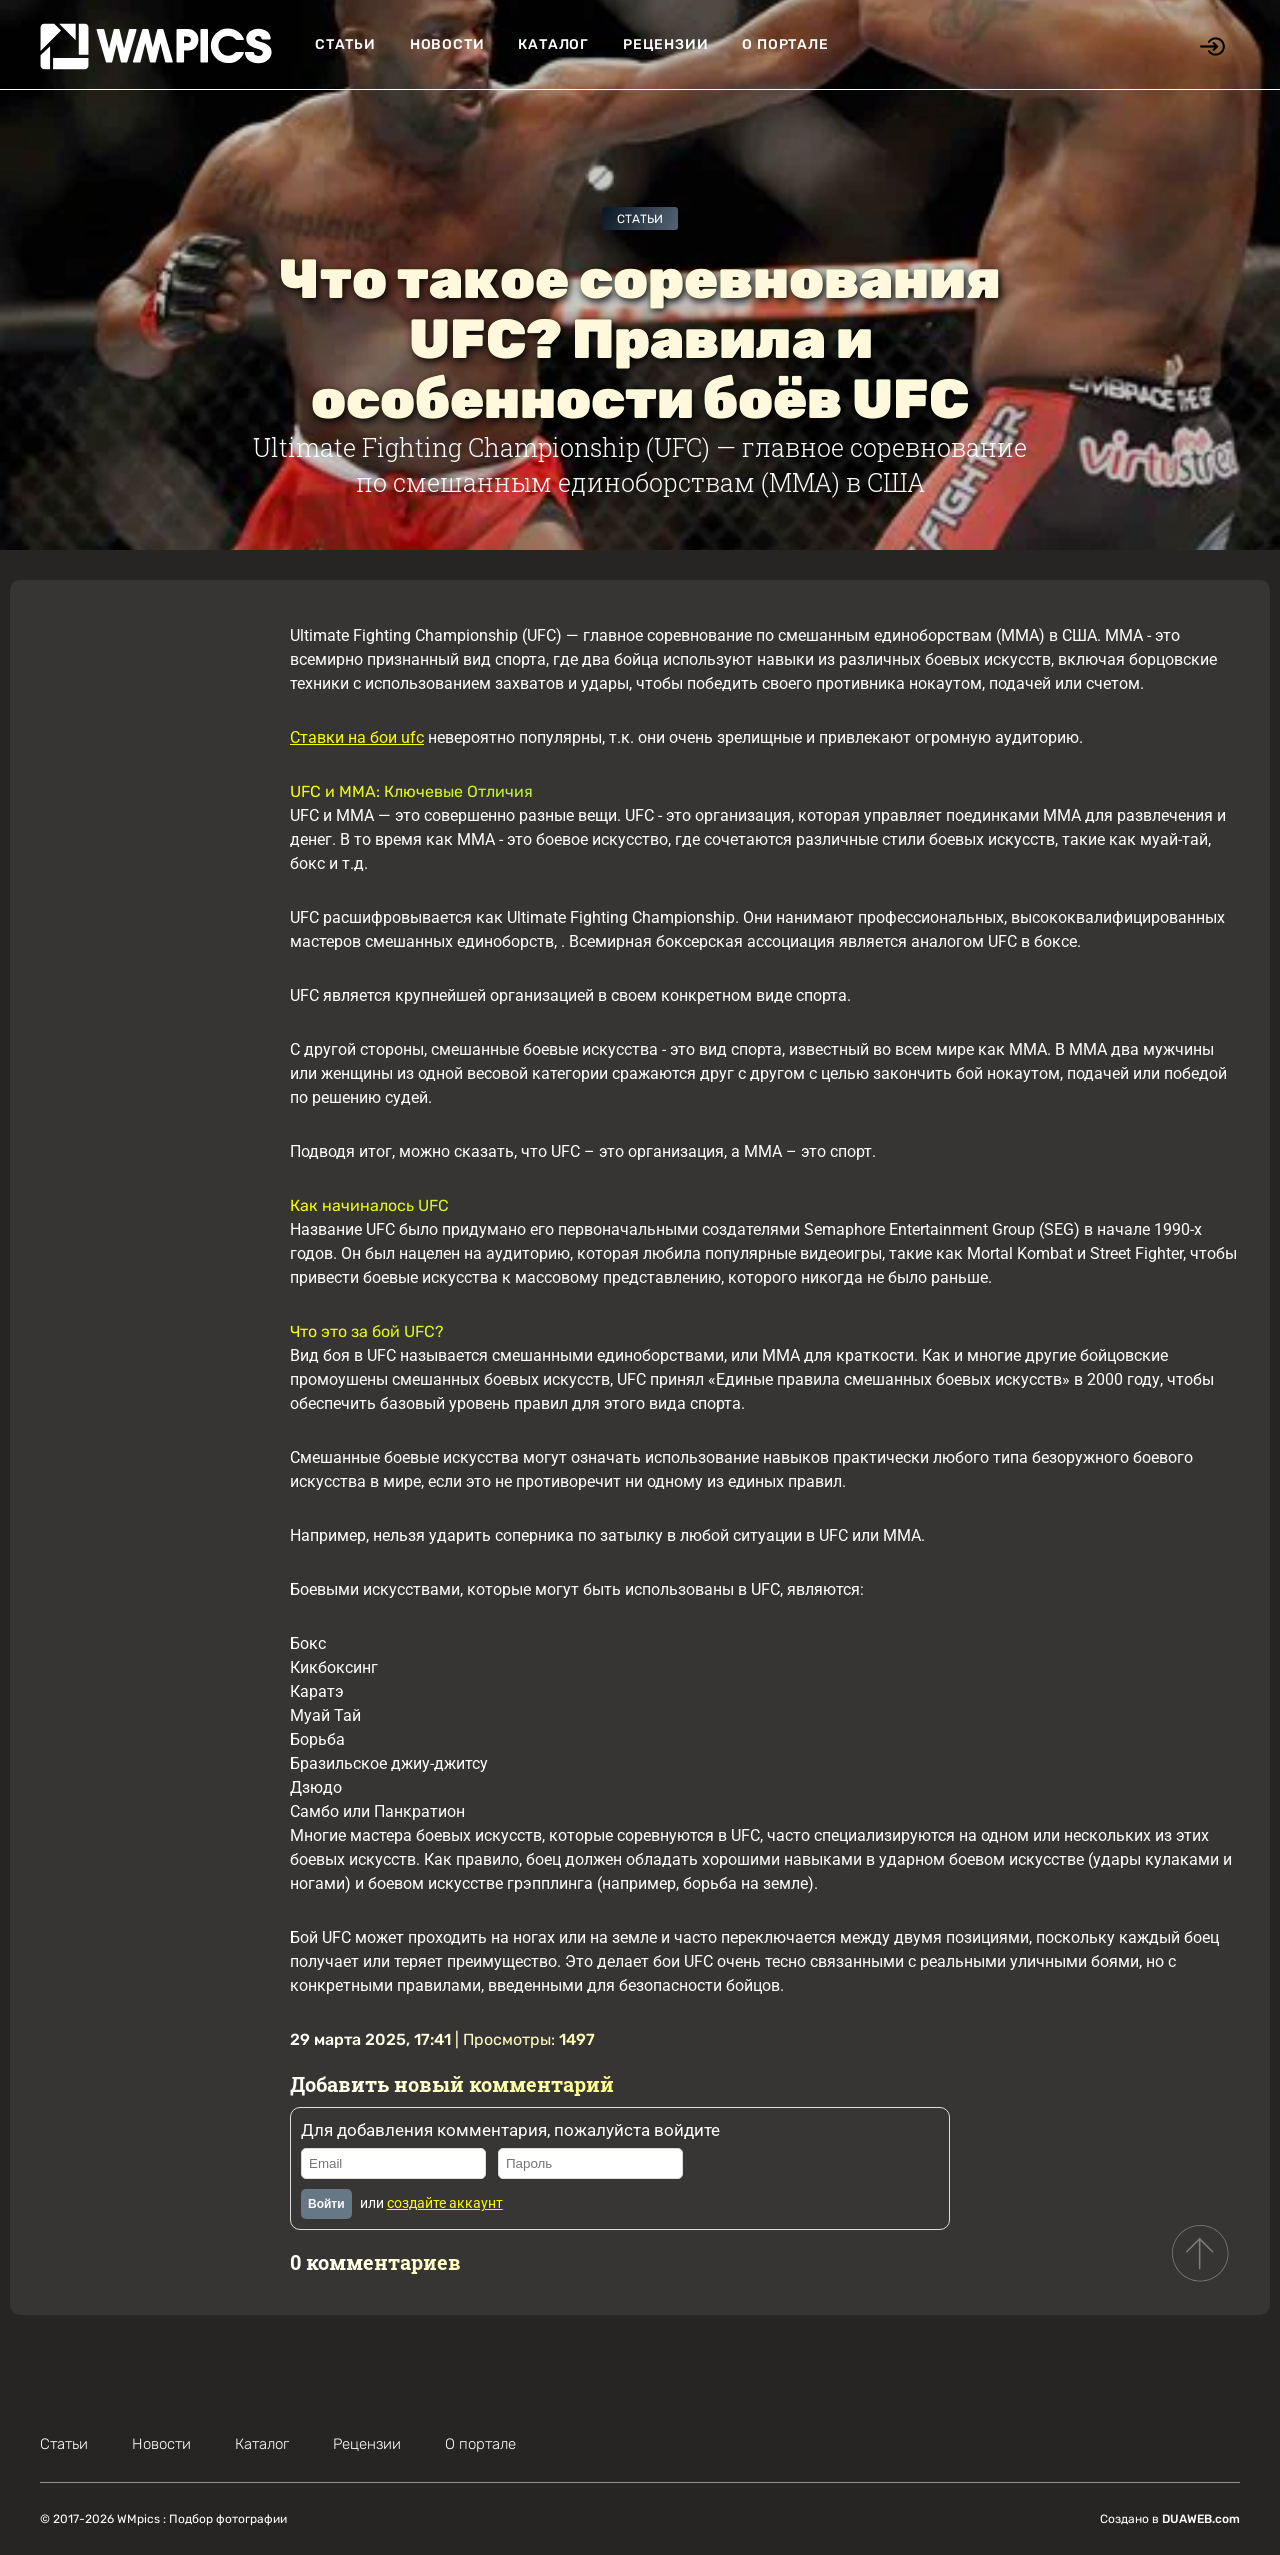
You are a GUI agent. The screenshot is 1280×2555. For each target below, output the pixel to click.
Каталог (553, 44)
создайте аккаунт (445, 2203)
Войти (326, 2204)
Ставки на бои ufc (357, 737)
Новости (447, 44)
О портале (785, 44)
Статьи (345, 44)
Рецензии (665, 44)
